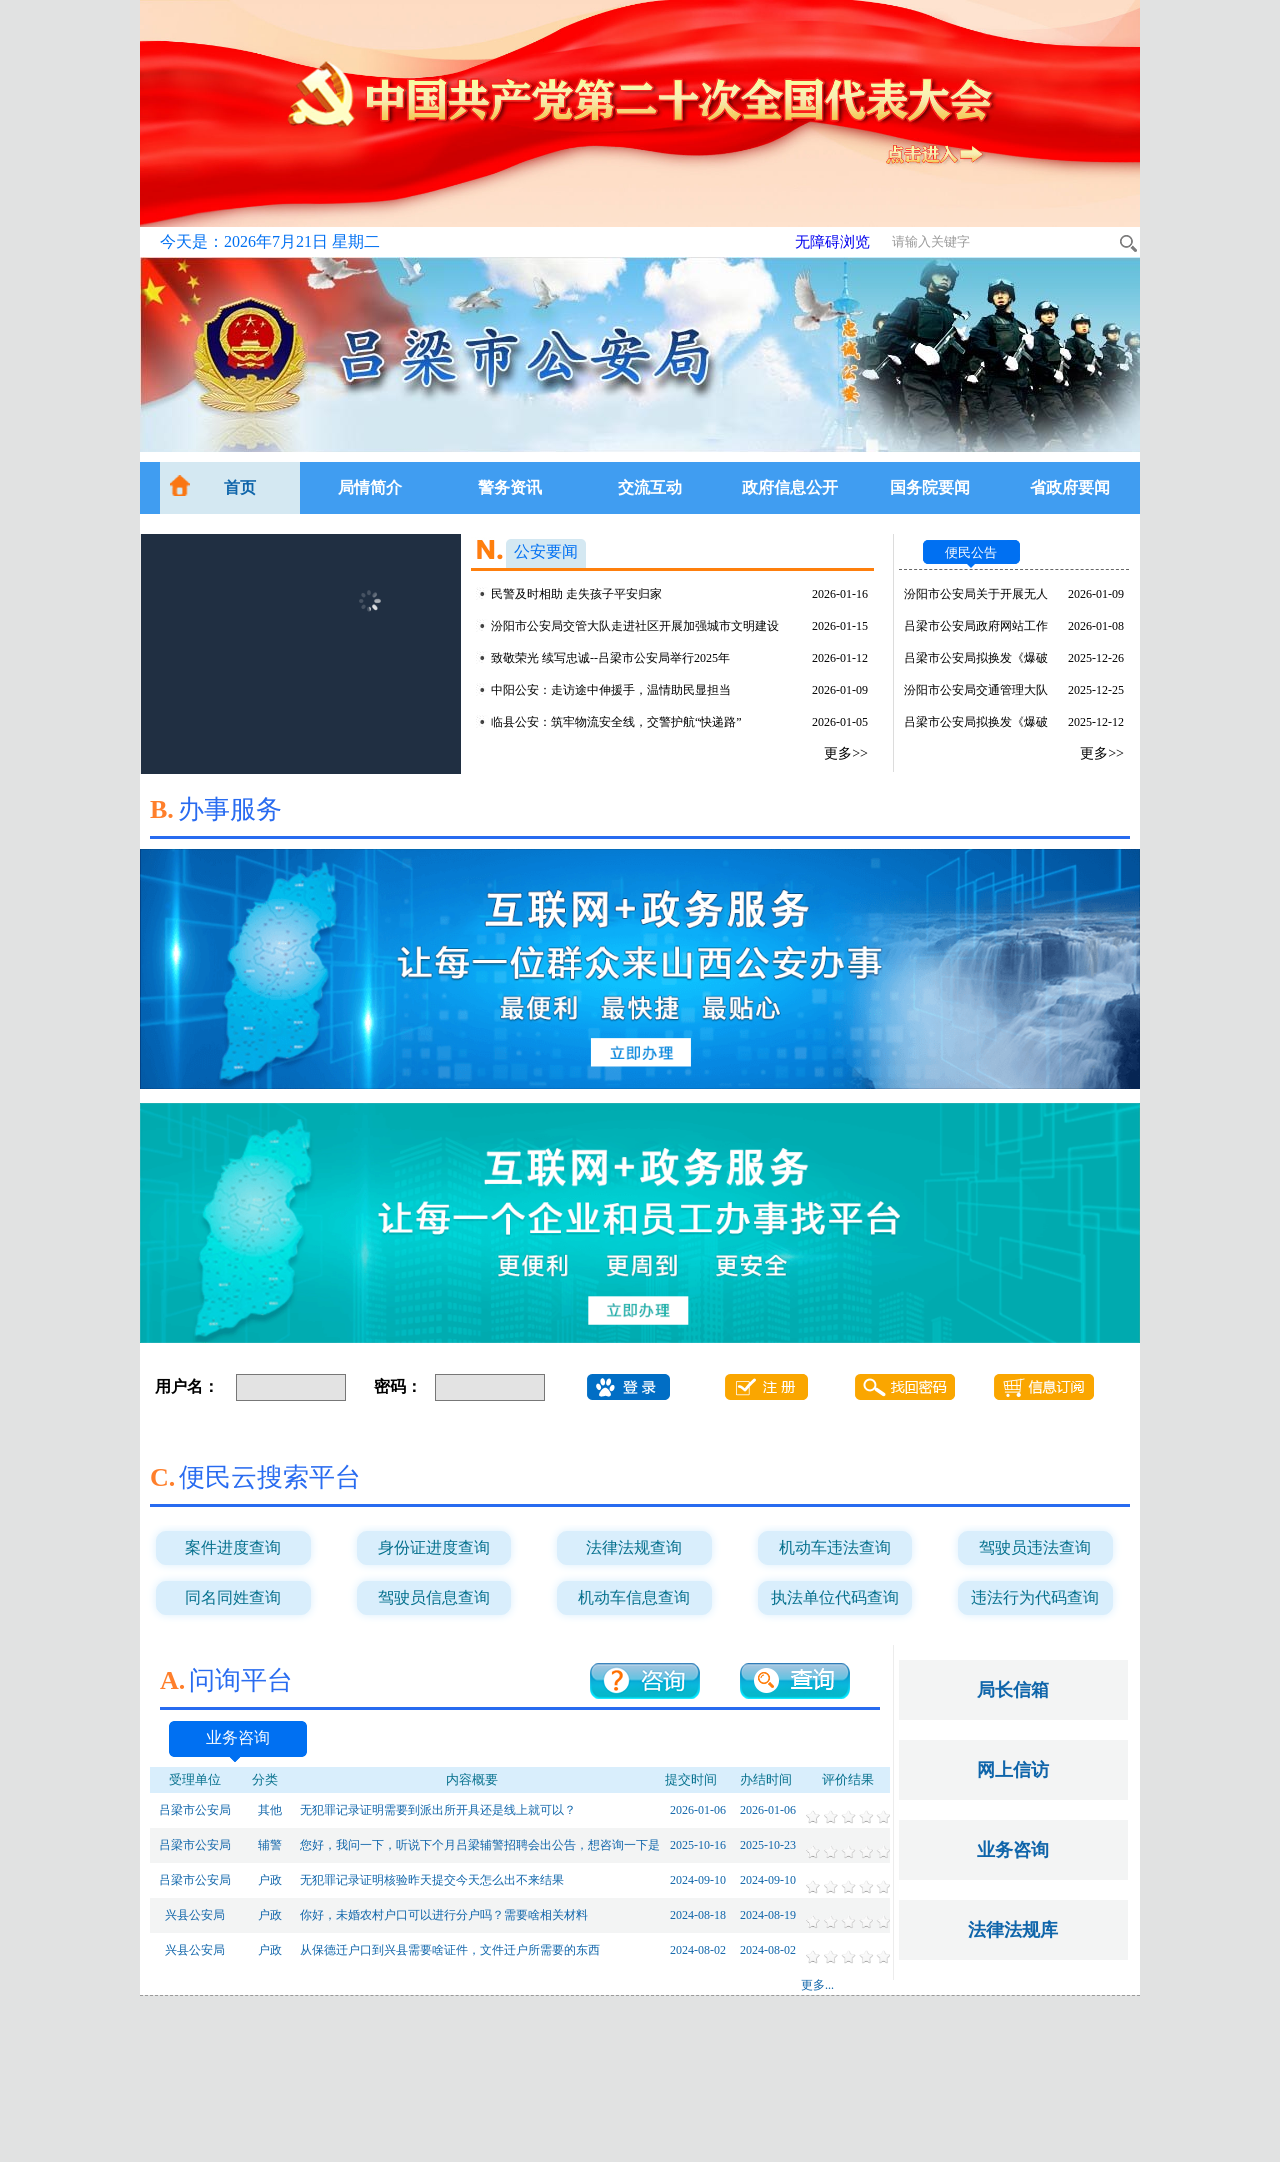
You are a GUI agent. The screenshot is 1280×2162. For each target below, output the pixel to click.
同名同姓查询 (233, 1597)
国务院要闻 (930, 487)
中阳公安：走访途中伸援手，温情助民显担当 (611, 690)
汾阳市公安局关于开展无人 (976, 594)
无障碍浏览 (832, 242)
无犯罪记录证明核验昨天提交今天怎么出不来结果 (432, 1880)
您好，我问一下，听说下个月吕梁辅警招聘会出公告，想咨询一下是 (480, 1845)
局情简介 (370, 487)
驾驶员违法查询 (1035, 1547)
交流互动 (650, 487)
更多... (817, 1985)
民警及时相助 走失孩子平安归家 (576, 594)
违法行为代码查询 (1035, 1597)
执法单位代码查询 (835, 1597)
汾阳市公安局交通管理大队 (976, 690)
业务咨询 (238, 1737)
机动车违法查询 (835, 1547)
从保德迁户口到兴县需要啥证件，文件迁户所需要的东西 (450, 1950)
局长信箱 (1013, 1690)
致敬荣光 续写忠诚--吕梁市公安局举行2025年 (610, 658)
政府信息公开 (790, 487)
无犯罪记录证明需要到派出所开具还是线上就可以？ (438, 1810)
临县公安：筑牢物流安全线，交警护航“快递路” (616, 722)
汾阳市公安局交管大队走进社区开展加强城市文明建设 (635, 626)
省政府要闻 (1070, 487)
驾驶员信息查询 (434, 1597)
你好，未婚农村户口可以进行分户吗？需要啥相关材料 (444, 1915)
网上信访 (1013, 1770)
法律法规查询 (634, 1547)
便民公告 (971, 552)
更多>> (846, 753)
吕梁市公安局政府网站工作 (976, 626)
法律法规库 (1013, 1930)
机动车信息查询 (634, 1597)
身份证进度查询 (434, 1547)
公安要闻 (546, 551)
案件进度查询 (233, 1547)
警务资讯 (510, 487)
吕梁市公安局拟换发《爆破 (976, 658)
